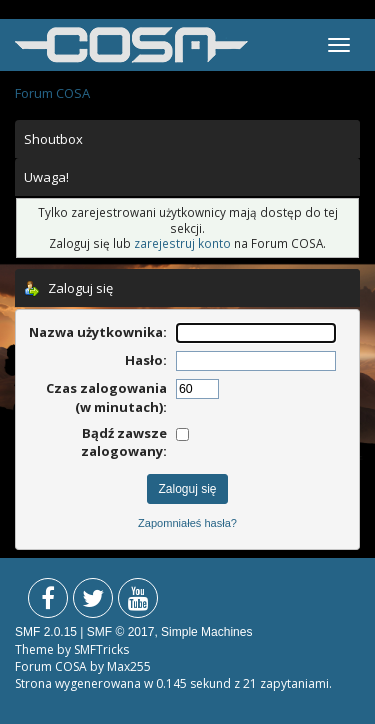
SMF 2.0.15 (46, 632)
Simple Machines (206, 632)
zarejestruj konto (182, 243)
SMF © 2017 (121, 632)
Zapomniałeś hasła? (187, 523)
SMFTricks (101, 649)
